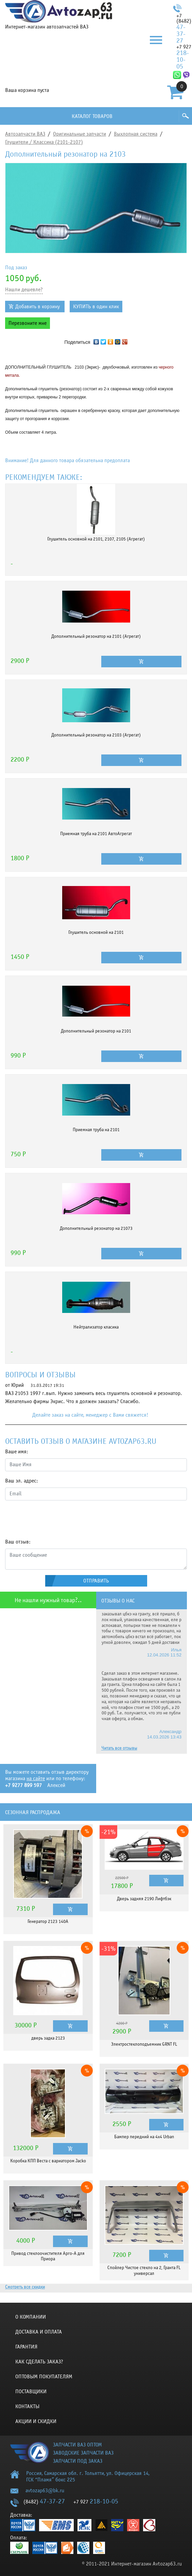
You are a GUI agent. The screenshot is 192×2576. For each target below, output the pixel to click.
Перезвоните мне (27, 323)
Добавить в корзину (37, 306)
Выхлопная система (135, 134)
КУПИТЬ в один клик (96, 306)
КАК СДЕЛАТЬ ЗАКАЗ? (39, 2362)
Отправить (96, 1581)
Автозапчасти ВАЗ (25, 134)
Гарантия (26, 2347)
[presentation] (56, 1519)
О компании (30, 2317)
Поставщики (31, 2391)
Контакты (27, 2406)
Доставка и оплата (38, 2332)
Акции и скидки (35, 2421)
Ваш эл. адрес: (21, 1481)
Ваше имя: (16, 1452)
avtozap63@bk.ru (44, 2490)
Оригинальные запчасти (79, 134)
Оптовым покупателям (43, 2377)
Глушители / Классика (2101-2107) (44, 142)
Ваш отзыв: (18, 1542)
